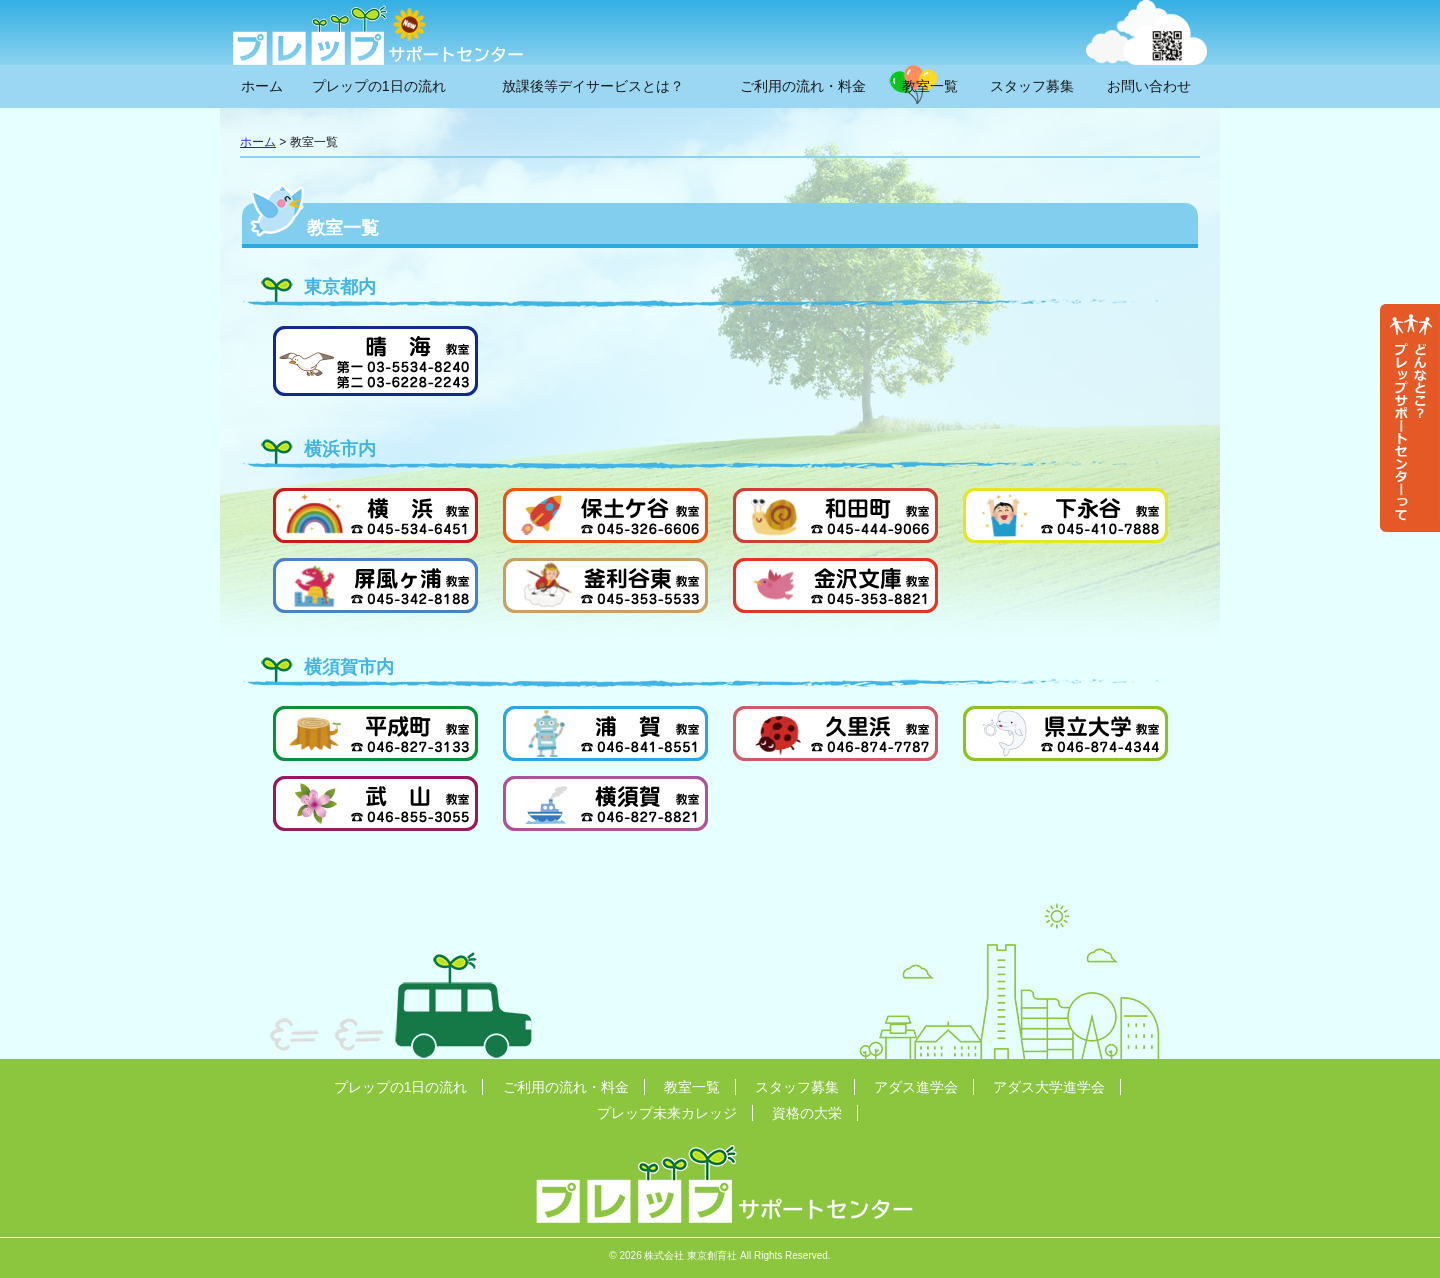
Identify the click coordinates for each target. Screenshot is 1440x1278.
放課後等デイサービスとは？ (593, 86)
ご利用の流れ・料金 (803, 86)
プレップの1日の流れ (379, 86)
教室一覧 (930, 86)
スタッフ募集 (1032, 86)
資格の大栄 (807, 1113)
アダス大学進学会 (1049, 1087)
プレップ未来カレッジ (667, 1113)
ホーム (262, 86)
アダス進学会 (916, 1087)
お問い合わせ (1149, 86)
